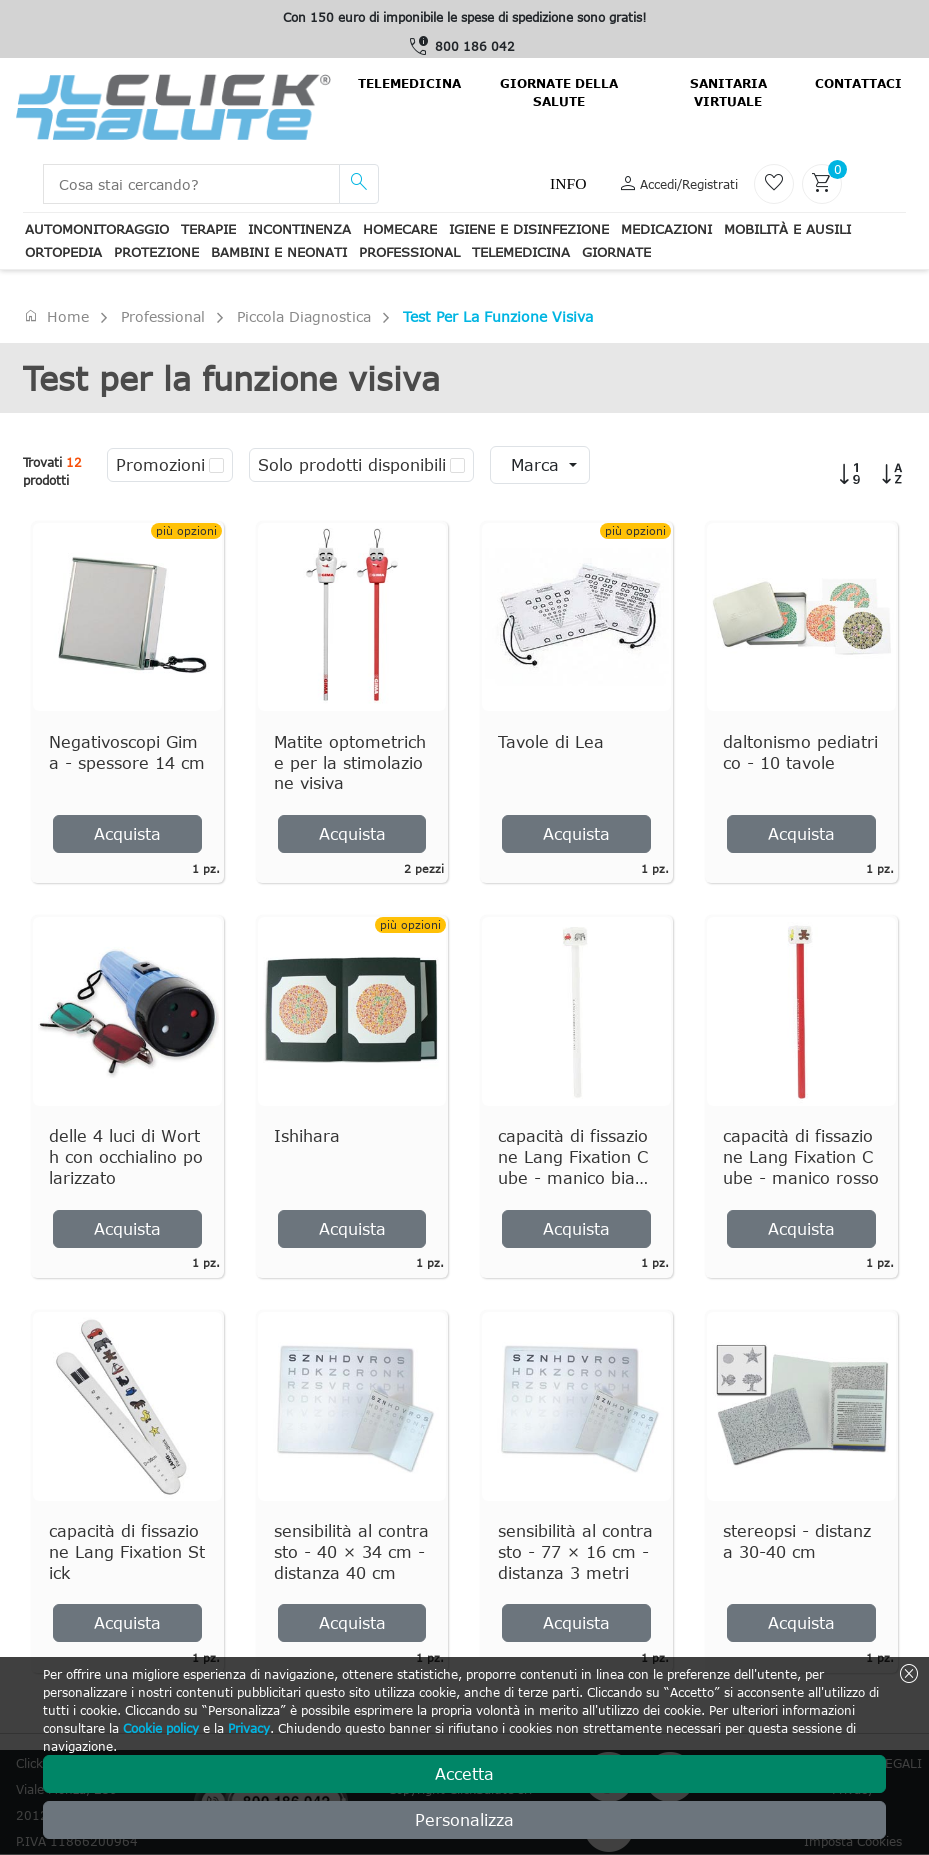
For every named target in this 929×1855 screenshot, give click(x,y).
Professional (409, 252)
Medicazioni (666, 229)
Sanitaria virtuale (728, 92)
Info (568, 183)
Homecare (400, 229)
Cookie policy (161, 1728)
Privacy (249, 1728)
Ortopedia (63, 252)
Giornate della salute (559, 92)
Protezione (156, 252)
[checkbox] (216, 465)
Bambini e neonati (279, 252)
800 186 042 (475, 46)
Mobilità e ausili (787, 229)
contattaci (858, 83)
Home (56, 316)
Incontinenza (299, 229)
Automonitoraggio (97, 229)
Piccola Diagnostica (304, 316)
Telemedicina (409, 83)
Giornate (616, 252)
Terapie (208, 229)
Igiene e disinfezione (529, 229)
